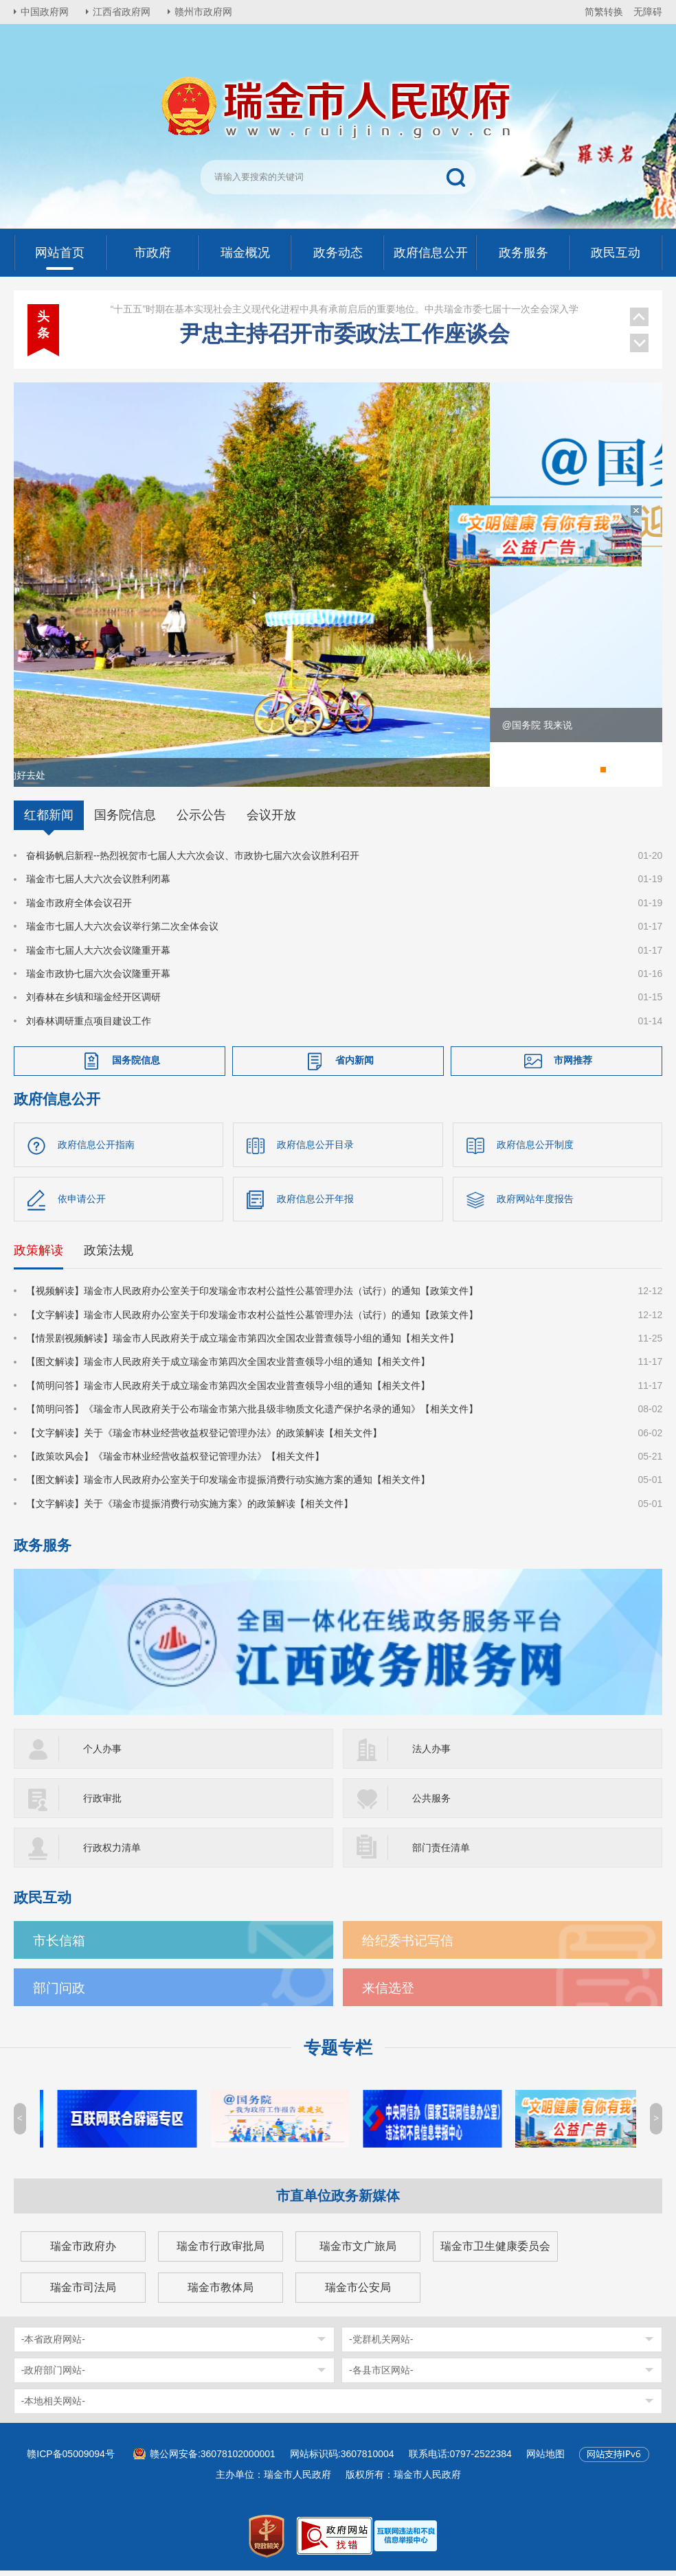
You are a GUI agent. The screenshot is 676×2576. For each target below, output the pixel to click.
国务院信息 (125, 820)
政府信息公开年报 (315, 1204)
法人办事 (431, 1754)
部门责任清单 (441, 1853)
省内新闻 (354, 1066)
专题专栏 (338, 2053)
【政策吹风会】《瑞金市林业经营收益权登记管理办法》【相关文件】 (175, 1461)
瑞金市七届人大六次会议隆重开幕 (98, 955)
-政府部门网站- (53, 2375)
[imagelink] (405, 2541)
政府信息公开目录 (315, 1150)
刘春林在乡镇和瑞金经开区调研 (93, 1003)
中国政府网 (45, 11)
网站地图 (545, 2459)
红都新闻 (49, 820)
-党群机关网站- (381, 2344)
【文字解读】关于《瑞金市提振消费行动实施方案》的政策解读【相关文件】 (189, 1509)
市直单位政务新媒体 (338, 2201)
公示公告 (201, 820)
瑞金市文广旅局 (357, 2251)
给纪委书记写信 (407, 1946)
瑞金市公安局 (358, 2293)
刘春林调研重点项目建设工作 (88, 1026)
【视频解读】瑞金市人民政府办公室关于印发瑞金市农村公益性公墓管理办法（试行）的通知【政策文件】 (252, 1296)
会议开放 (271, 820)
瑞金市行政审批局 (220, 2251)
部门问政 (59, 1993)
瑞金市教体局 (221, 2293)
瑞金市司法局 (83, 2293)
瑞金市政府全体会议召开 (79, 908)
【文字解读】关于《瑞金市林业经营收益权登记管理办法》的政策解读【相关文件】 (204, 1438)
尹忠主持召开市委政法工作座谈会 (345, 318)
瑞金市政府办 (83, 2251)
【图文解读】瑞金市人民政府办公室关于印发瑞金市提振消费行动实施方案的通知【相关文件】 (228, 1485)
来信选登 (388, 1993)
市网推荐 (573, 1066)
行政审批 (102, 1803)
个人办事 (102, 1754)
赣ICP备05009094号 (71, 2459)
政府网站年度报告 (535, 1204)
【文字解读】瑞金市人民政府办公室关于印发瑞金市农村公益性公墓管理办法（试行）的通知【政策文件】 (252, 1320)
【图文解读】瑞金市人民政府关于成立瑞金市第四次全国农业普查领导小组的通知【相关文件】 (228, 1367)
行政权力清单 (112, 1853)
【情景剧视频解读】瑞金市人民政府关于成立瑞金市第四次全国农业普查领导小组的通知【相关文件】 (242, 1343)
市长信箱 (59, 1946)
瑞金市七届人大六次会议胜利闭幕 (98, 884)
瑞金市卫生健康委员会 (495, 2251)
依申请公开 (82, 1204)
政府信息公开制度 (535, 1150)
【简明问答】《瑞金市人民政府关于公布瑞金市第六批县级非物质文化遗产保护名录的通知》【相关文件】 (252, 1414)
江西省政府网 (121, 11)
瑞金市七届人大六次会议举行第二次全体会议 (122, 931)
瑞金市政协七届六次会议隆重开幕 (98, 979)
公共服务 (431, 1803)
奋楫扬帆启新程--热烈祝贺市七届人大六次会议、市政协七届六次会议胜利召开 (192, 860)
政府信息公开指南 (96, 1150)
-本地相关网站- (53, 2406)
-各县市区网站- (381, 2375)
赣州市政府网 (203, 11)
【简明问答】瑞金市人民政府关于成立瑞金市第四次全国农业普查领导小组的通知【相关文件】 (228, 1390)
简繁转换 (604, 11)
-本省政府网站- (53, 2344)
